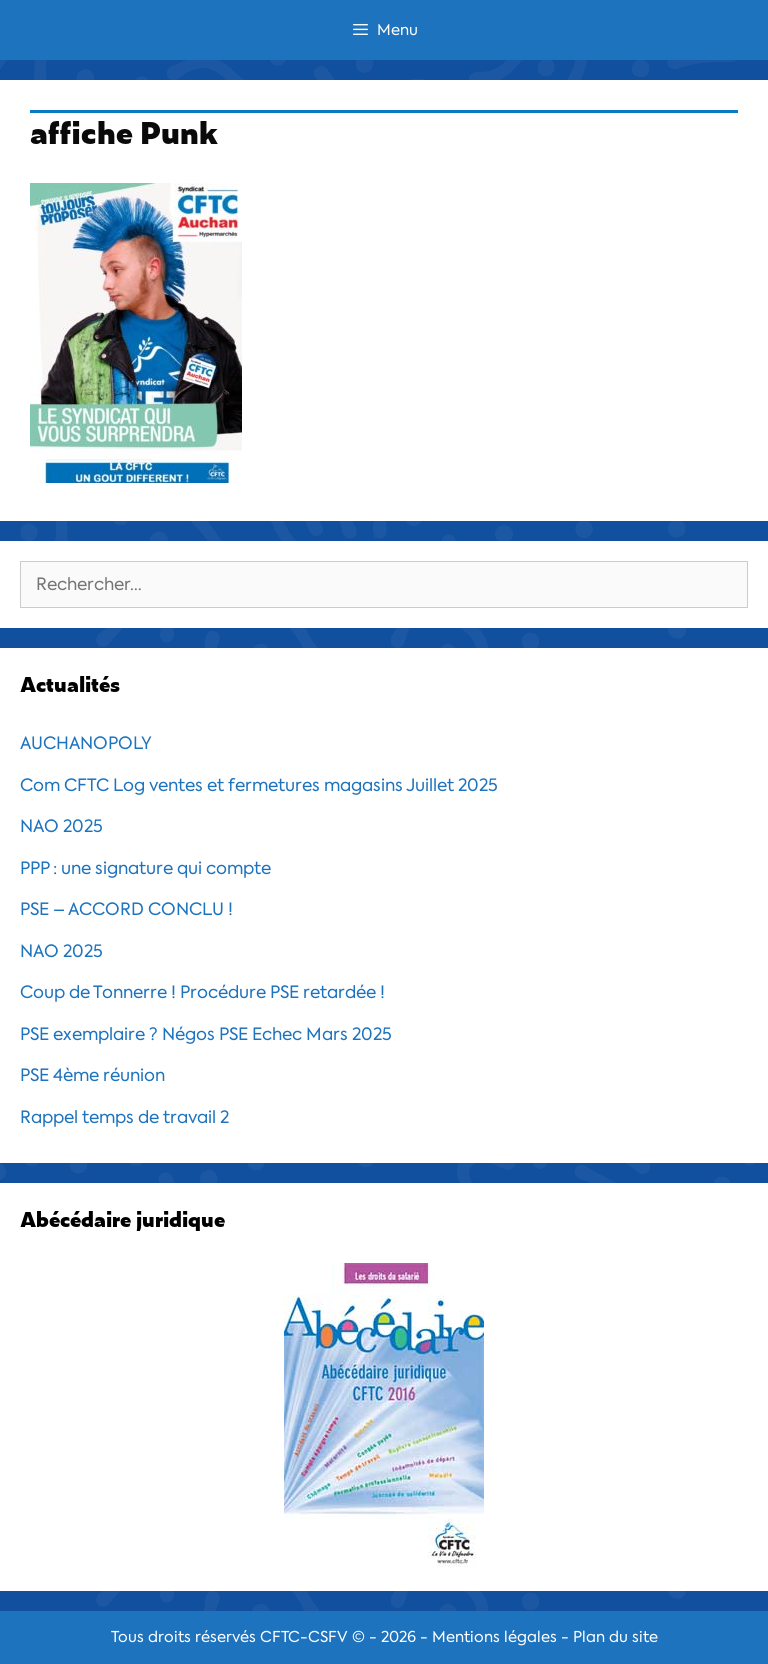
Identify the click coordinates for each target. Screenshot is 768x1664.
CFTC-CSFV (304, 1637)
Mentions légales (494, 1637)
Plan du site (615, 1637)
